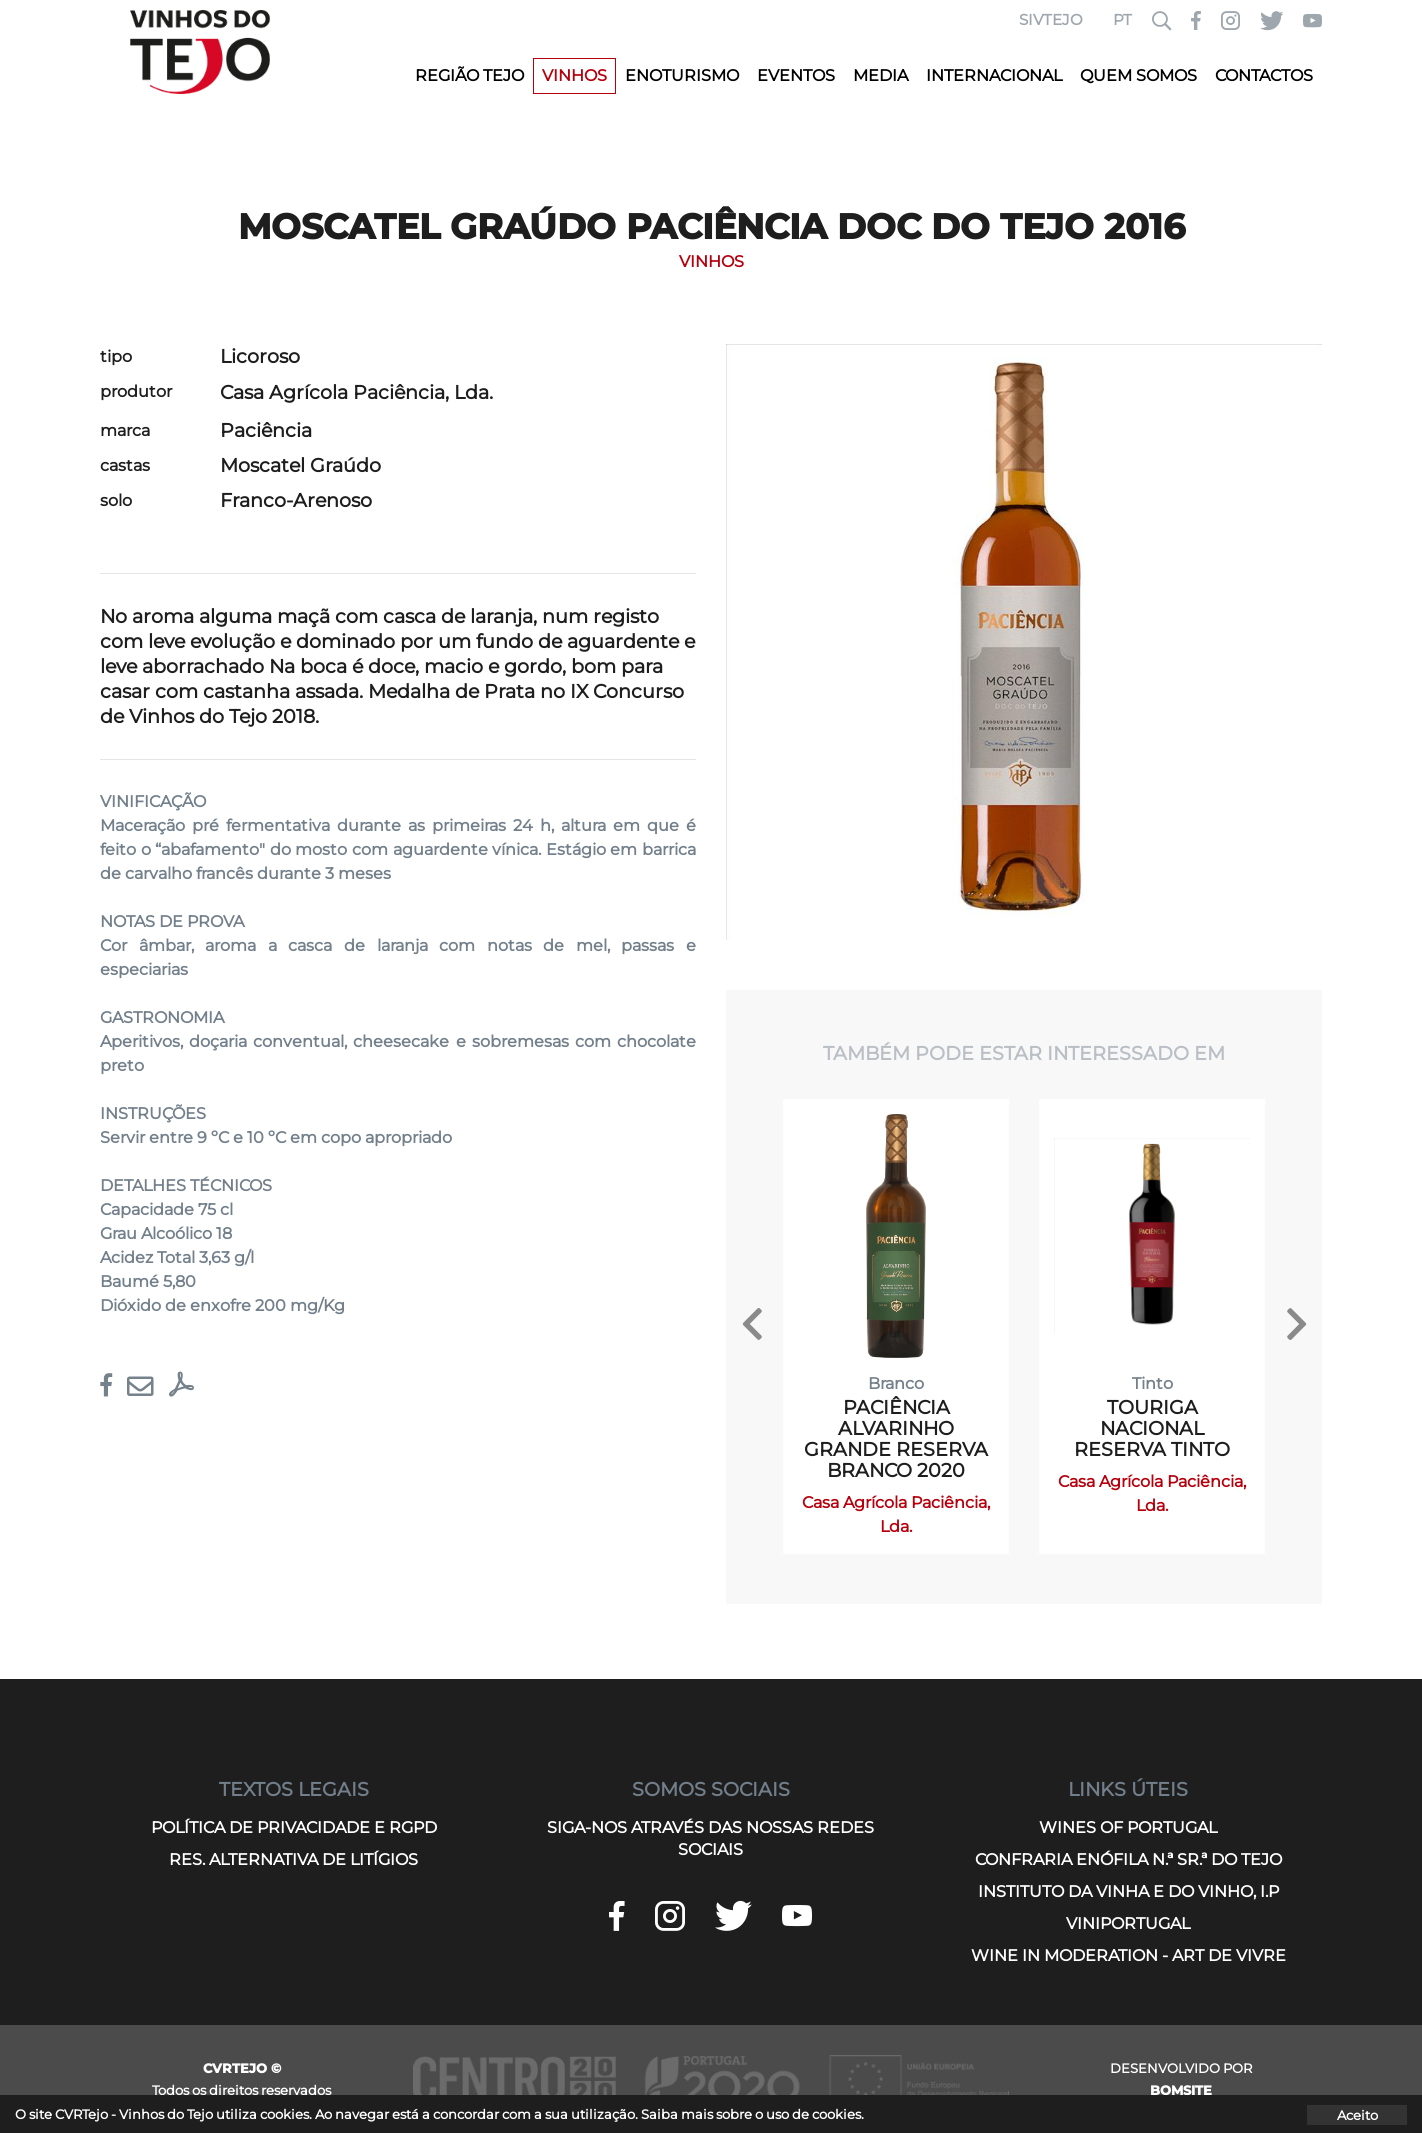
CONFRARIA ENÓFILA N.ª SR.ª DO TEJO (1128, 1859)
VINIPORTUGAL (1128, 1923)
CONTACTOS (1264, 75)
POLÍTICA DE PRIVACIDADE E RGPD (294, 1827)
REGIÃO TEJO (469, 75)
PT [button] (1122, 19)
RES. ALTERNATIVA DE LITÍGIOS (293, 1859)
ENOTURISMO (682, 75)
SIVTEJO (1051, 19)
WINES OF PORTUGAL (1128, 1827)
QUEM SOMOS (1138, 75)
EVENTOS (796, 75)
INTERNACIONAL (994, 75)
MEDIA (880, 75)
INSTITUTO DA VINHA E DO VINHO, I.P (1128, 1891)
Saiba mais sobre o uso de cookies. (752, 2114)
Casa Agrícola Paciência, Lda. (356, 392)
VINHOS (574, 75)
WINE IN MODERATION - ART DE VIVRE (1128, 1955)
